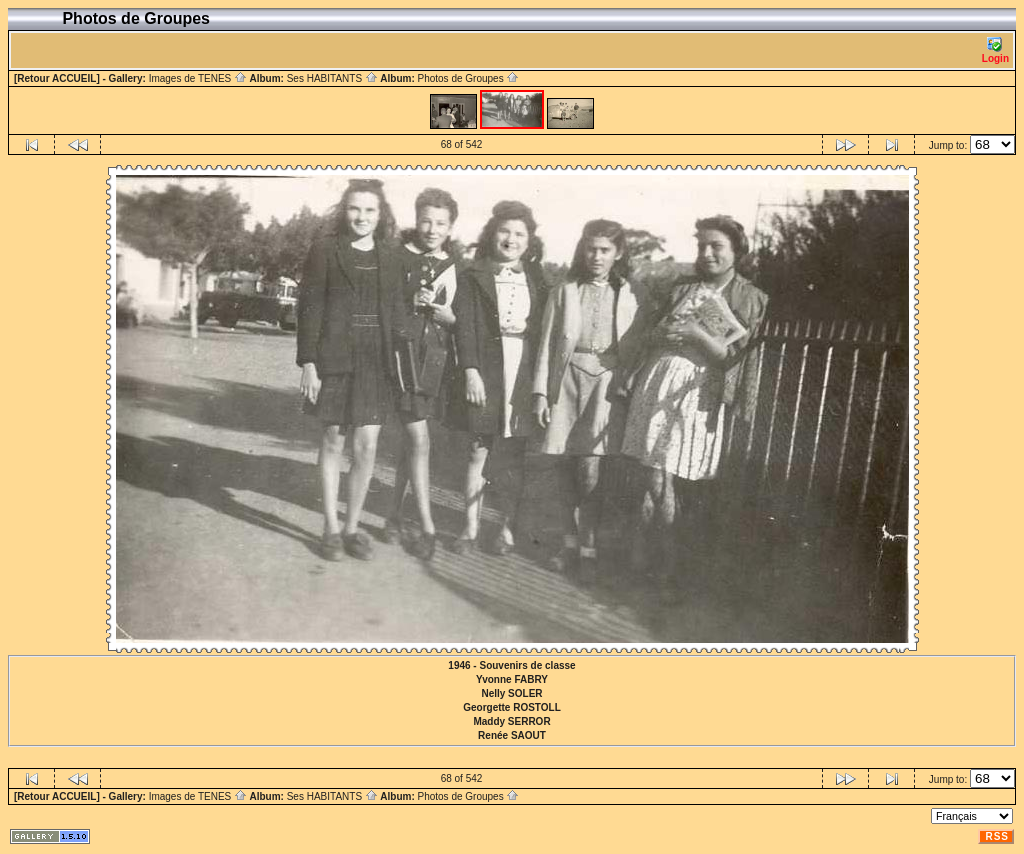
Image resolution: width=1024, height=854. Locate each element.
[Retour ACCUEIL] (57, 78)
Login (995, 50)
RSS (997, 836)
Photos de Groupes (468, 78)
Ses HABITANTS (332, 78)
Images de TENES (198, 78)
